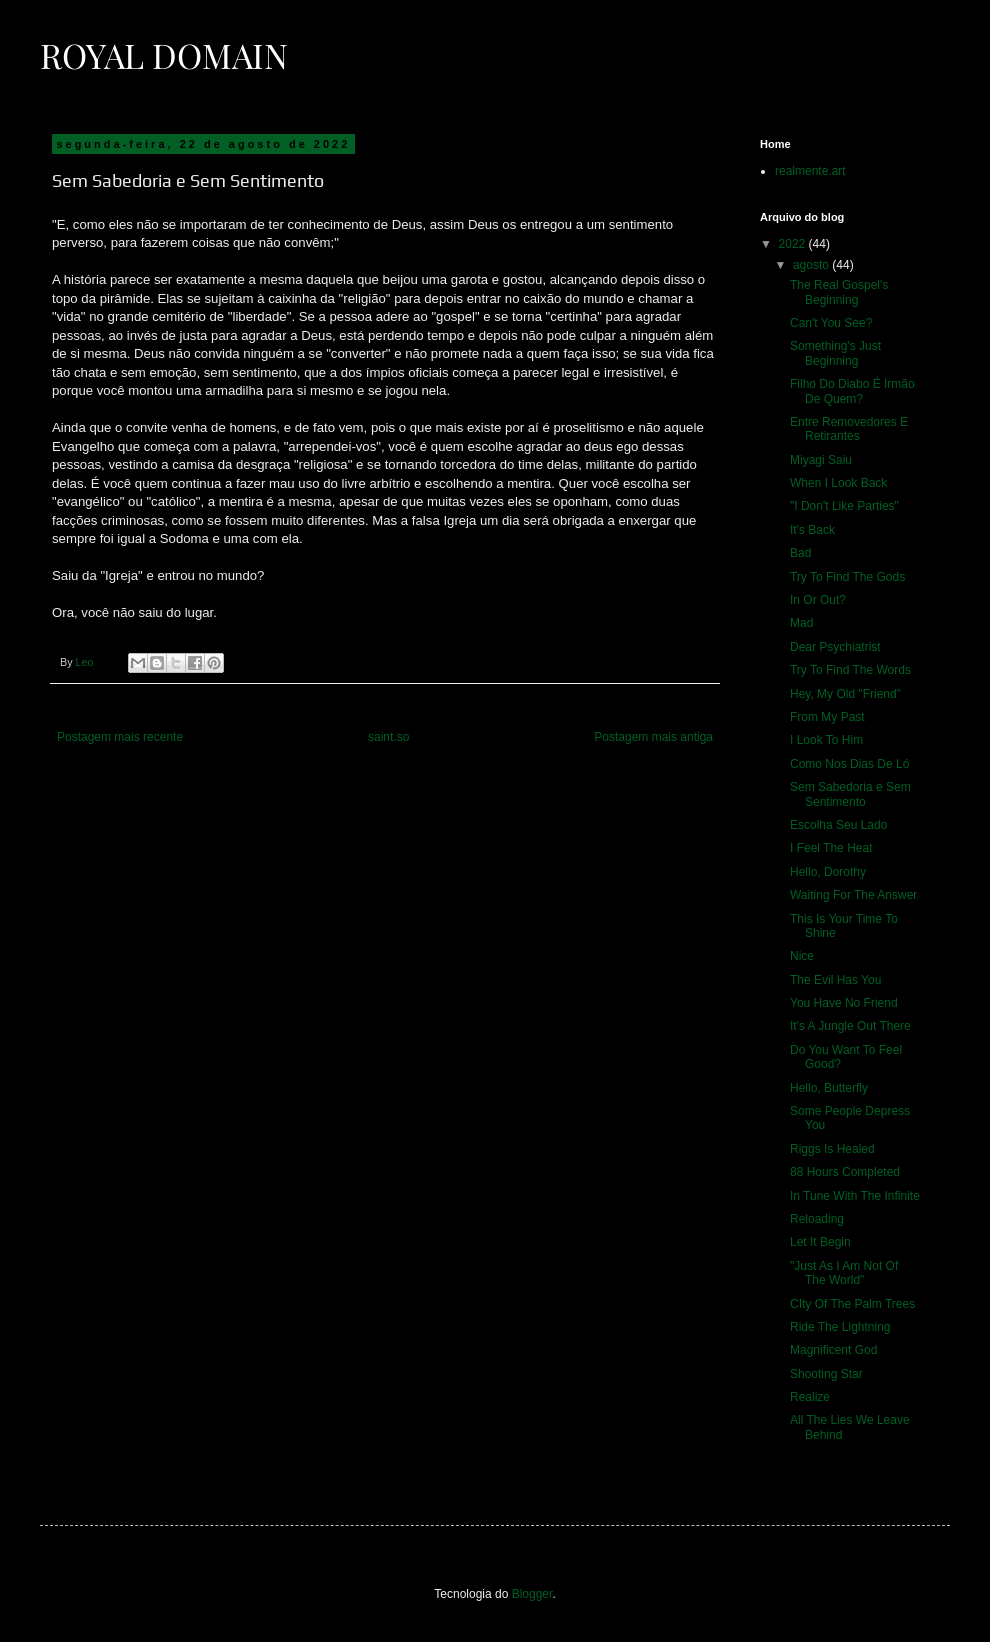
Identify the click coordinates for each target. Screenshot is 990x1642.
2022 (794, 244)
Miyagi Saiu (821, 460)
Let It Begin (820, 1242)
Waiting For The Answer (853, 895)
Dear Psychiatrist (835, 647)
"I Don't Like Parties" (844, 506)
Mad (801, 623)
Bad (800, 553)
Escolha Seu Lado (838, 825)
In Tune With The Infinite (855, 1196)
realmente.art (810, 171)
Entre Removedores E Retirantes (849, 429)
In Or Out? (818, 600)
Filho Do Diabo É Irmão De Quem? (852, 391)
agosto (812, 265)
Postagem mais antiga (653, 737)
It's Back (812, 530)
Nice (802, 956)
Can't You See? (831, 323)
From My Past (827, 717)
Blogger (532, 1594)
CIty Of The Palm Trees (852, 1304)
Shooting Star (826, 1374)
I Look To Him (826, 740)
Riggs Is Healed (832, 1149)
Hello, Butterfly (829, 1088)
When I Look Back (838, 483)
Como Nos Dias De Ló (849, 764)
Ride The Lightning (840, 1327)
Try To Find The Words (850, 670)
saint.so (388, 737)
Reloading (817, 1219)
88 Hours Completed (845, 1172)
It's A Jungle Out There (850, 1026)
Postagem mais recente (120, 737)
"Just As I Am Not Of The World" (844, 1273)
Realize (810, 1397)
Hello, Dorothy (828, 872)
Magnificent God (833, 1350)
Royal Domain (164, 55)
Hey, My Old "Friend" (845, 694)
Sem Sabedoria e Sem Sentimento (850, 794)
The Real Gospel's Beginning (839, 292)
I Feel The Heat (831, 848)
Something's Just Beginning (835, 353)
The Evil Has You (835, 980)
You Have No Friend (844, 1003)
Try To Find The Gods (847, 577)
